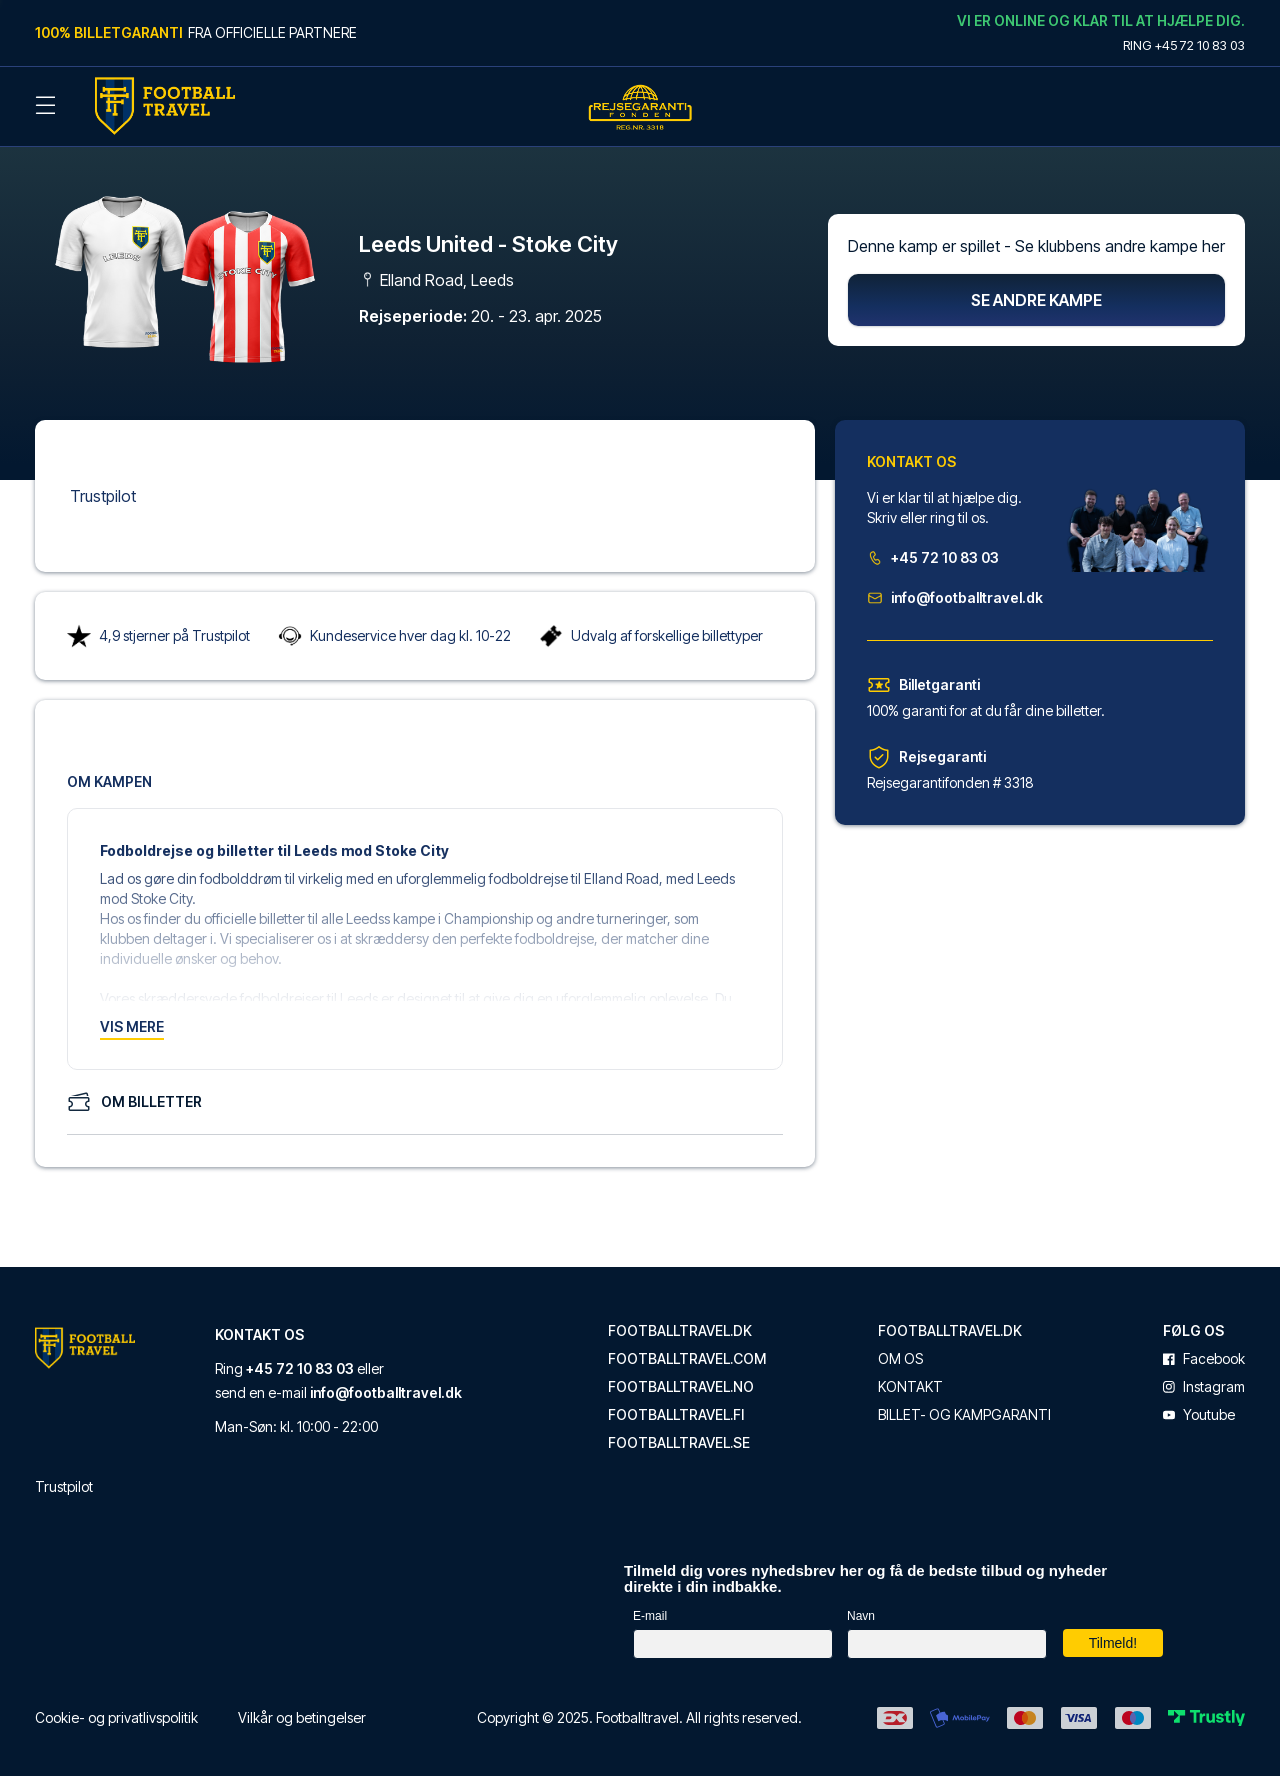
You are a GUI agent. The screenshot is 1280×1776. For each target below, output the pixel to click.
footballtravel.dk (680, 1321)
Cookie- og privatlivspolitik (116, 1707)
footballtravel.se (679, 1433)
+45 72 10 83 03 (933, 547)
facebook (1204, 1349)
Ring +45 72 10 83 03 (1184, 45)
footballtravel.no (681, 1377)
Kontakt (910, 1377)
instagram (1204, 1377)
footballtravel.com (687, 1349)
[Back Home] (165, 106)
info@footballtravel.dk (955, 587)
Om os (900, 1349)
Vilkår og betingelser (302, 1707)
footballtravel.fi (676, 1405)
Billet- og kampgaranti (964, 1405)
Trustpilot (103, 486)
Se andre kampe (1036, 290)
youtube (1199, 1405)
